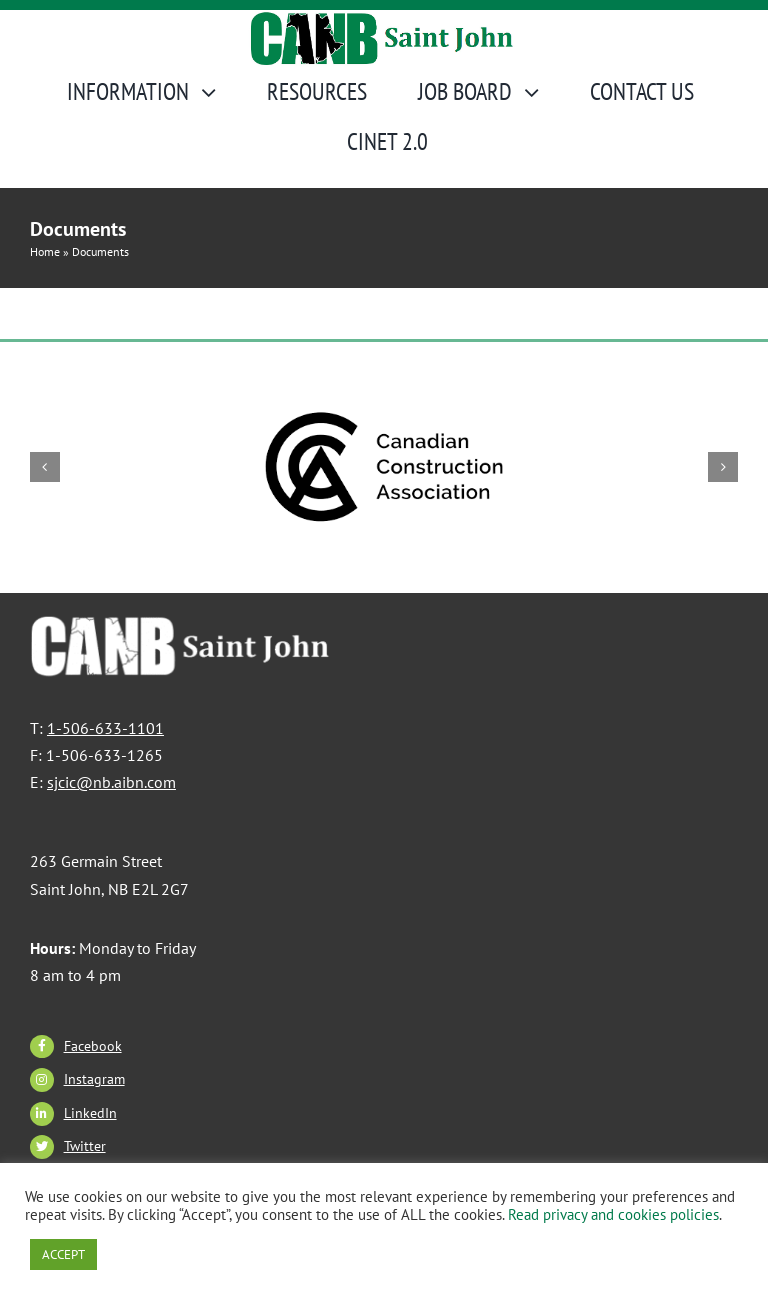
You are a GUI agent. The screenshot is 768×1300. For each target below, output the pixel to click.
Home (45, 251)
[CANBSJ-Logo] (384, 21)
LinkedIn (90, 1113)
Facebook (93, 1046)
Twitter (85, 1146)
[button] (45, 467)
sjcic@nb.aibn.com (111, 782)
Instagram (94, 1079)
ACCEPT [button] (63, 1254)
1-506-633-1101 (105, 728)
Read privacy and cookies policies (613, 1214)
